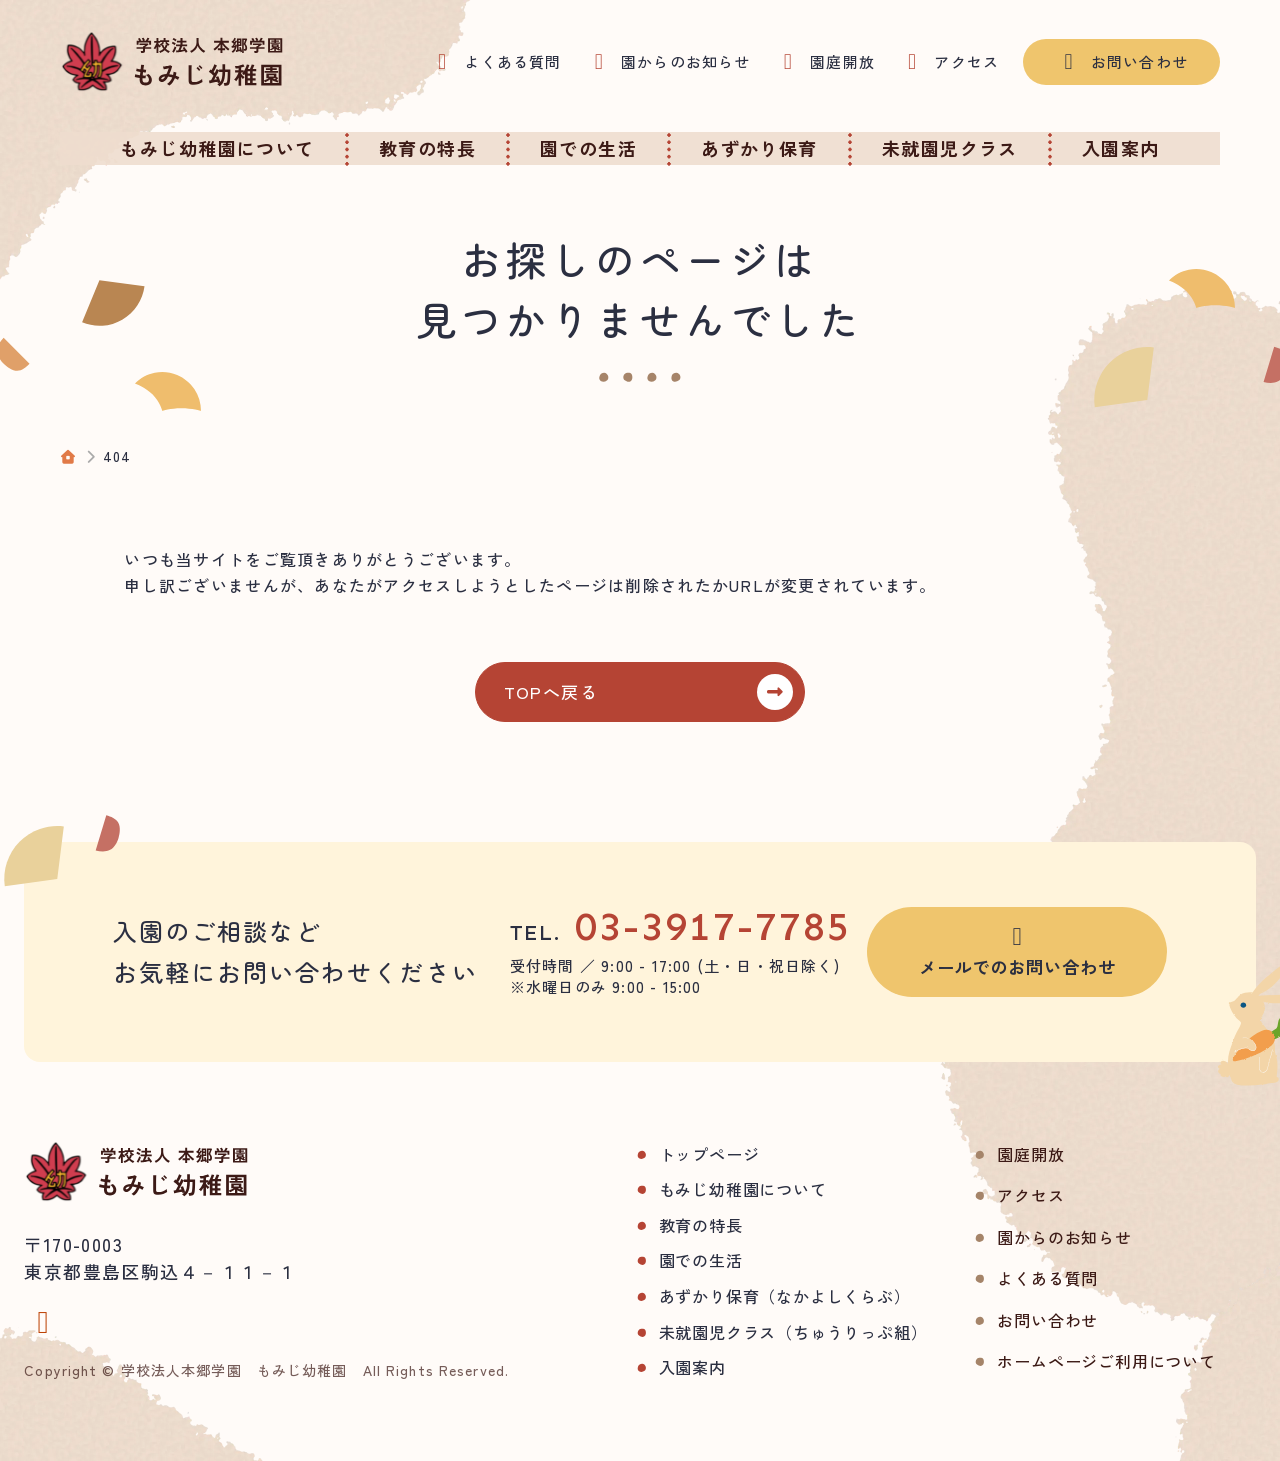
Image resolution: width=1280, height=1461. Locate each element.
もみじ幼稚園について (707, 1189)
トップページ (673, 1154)
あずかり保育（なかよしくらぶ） (749, 1296)
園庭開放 (995, 1154)
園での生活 (665, 1260)
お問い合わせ (1012, 1320)
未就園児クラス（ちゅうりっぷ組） (757, 1332)
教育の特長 (665, 1225)
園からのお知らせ (1029, 1237)
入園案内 (656, 1367)
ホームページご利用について (1071, 1361)
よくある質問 (1012, 1278)
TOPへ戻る (563, 691)
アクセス (995, 1195)
